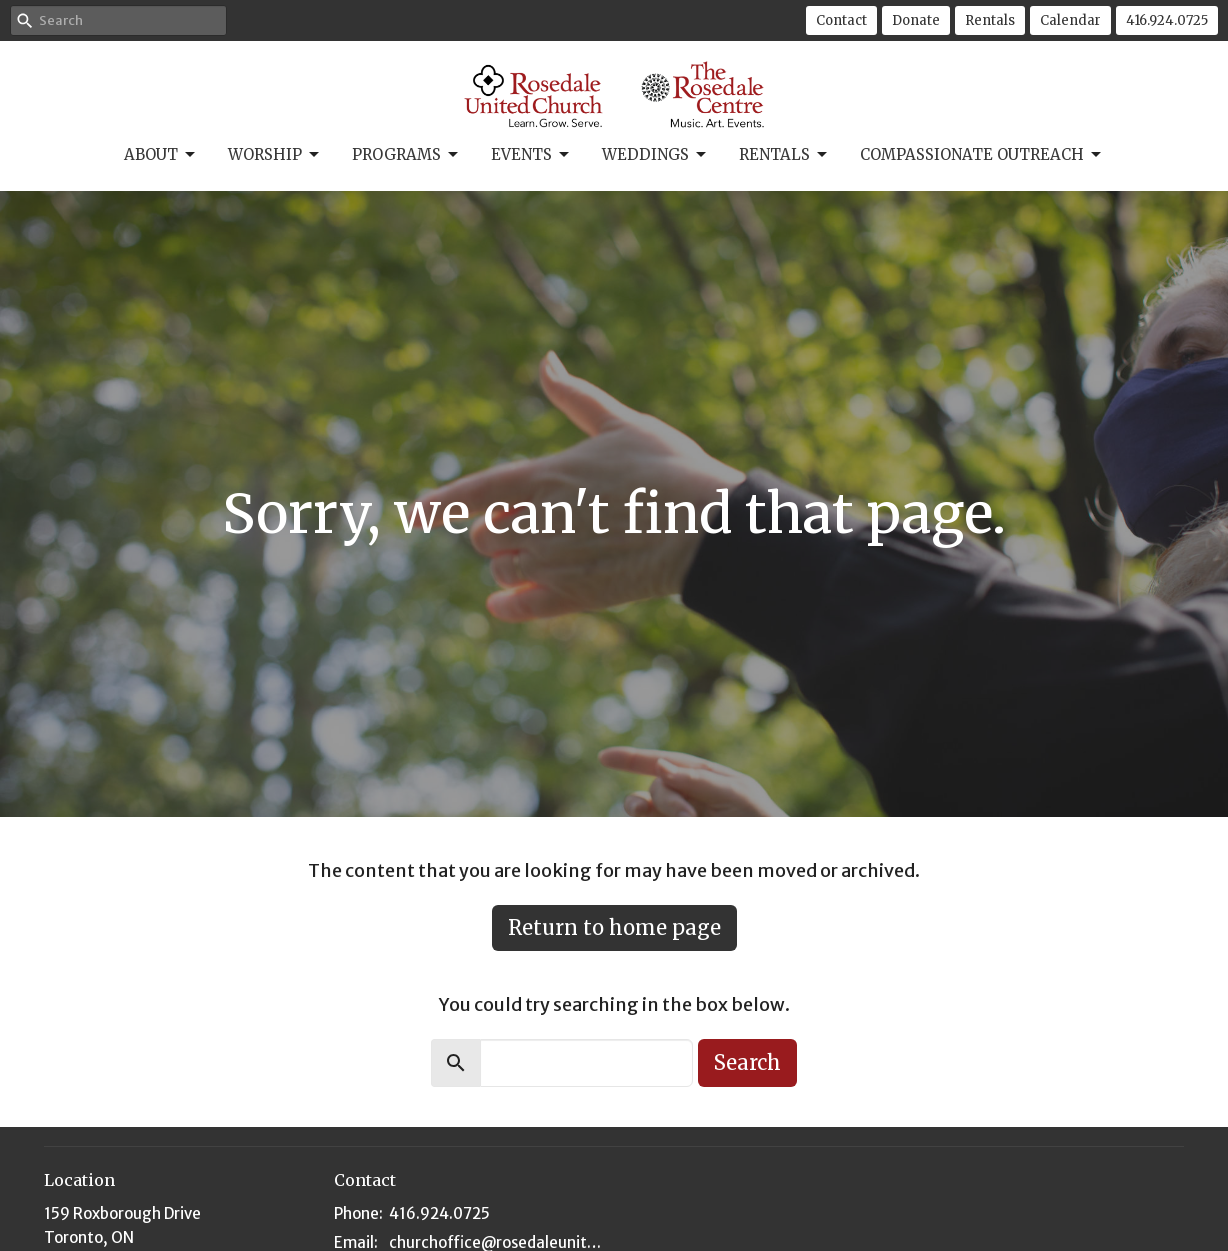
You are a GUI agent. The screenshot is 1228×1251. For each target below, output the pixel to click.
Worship (275, 155)
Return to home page (614, 927)
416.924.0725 (1167, 20)
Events (531, 155)
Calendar (1070, 20)
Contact (841, 20)
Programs (406, 155)
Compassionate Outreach (982, 155)
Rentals (990, 20)
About (161, 155)
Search (747, 1062)
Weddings (655, 155)
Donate (916, 20)
